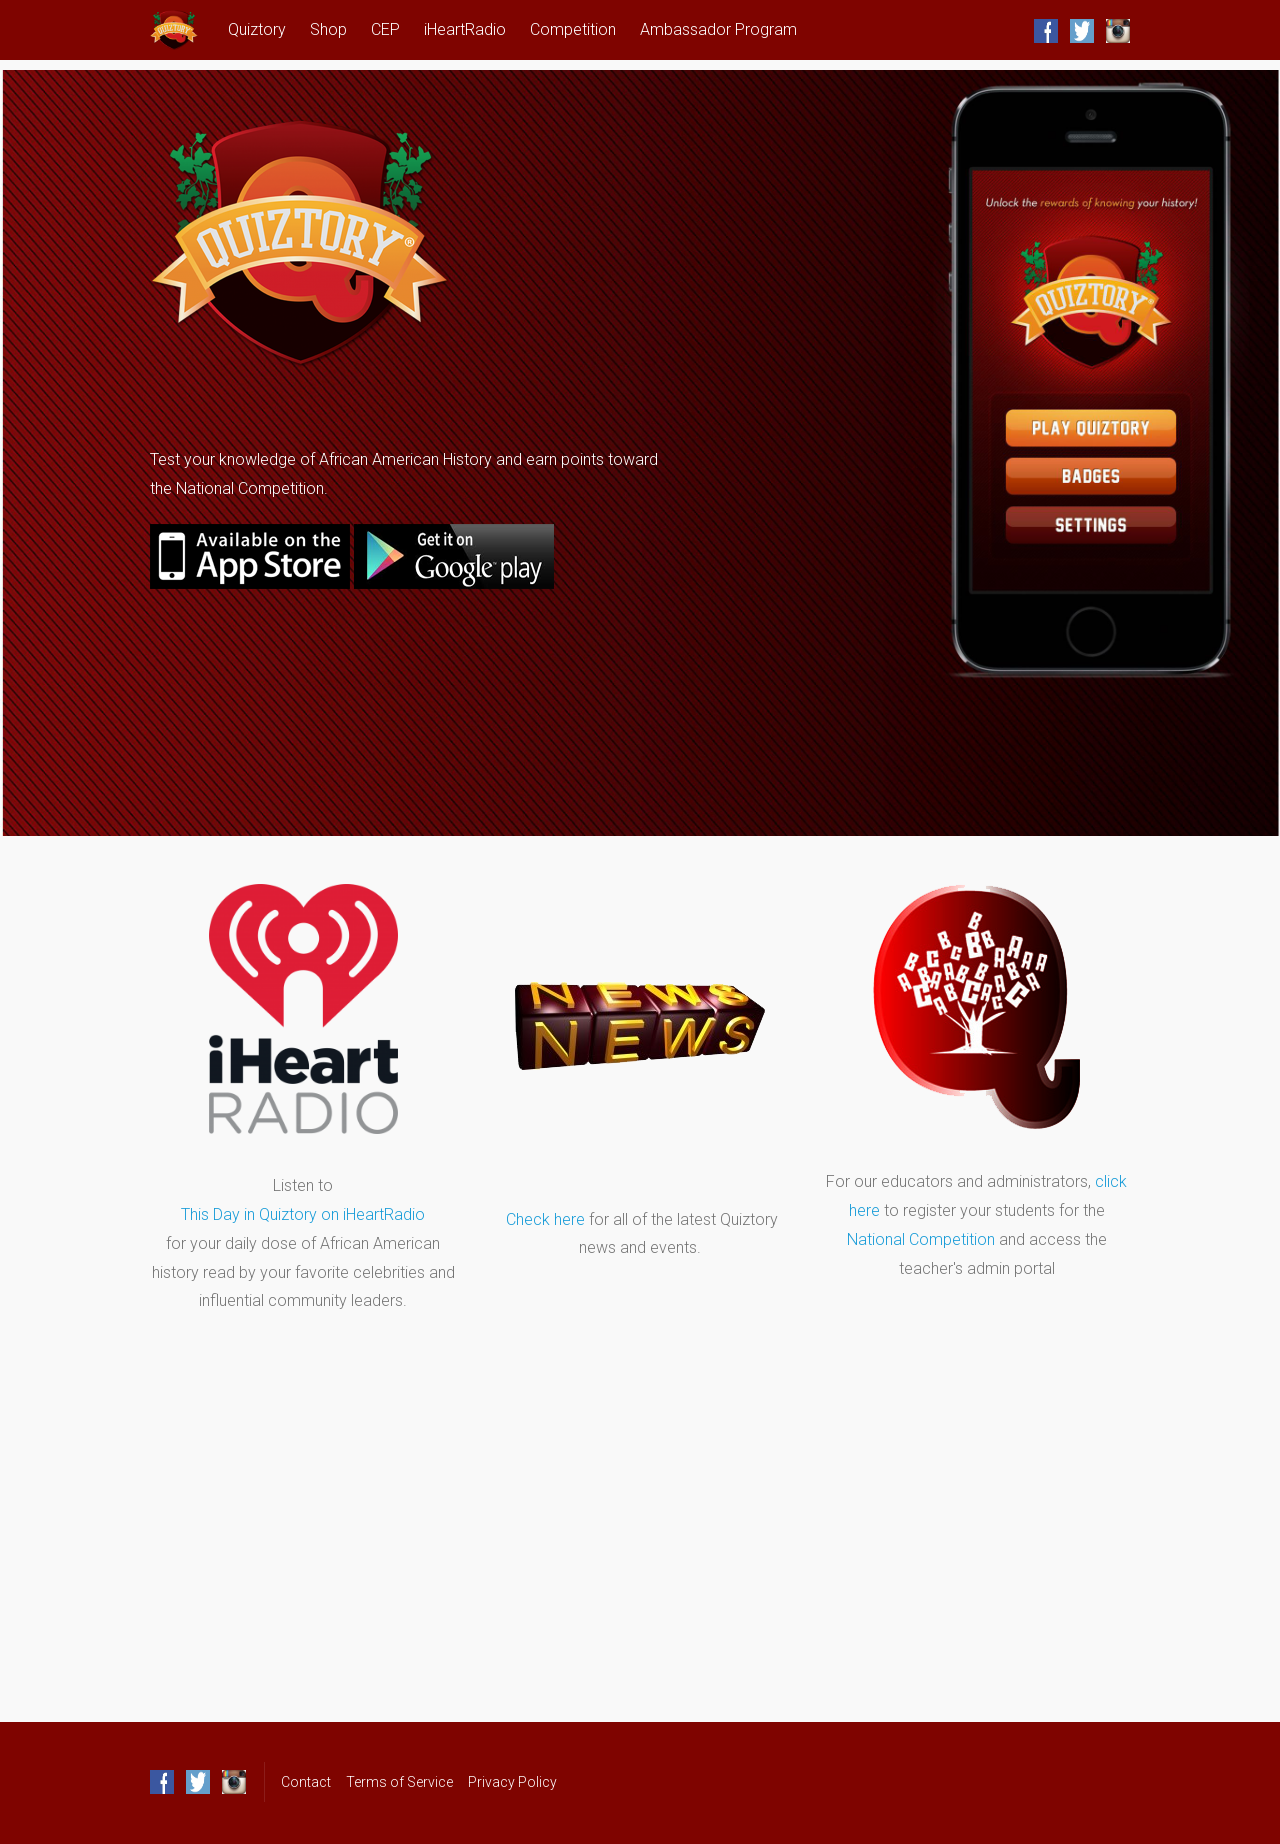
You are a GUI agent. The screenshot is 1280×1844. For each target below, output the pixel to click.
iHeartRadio (465, 29)
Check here (545, 1219)
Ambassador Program (718, 29)
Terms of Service (399, 1782)
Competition (573, 29)
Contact (306, 1782)
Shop (328, 29)
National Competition (921, 1239)
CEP (385, 29)
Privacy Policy (512, 1782)
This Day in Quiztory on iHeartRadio (303, 1214)
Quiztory (257, 29)
